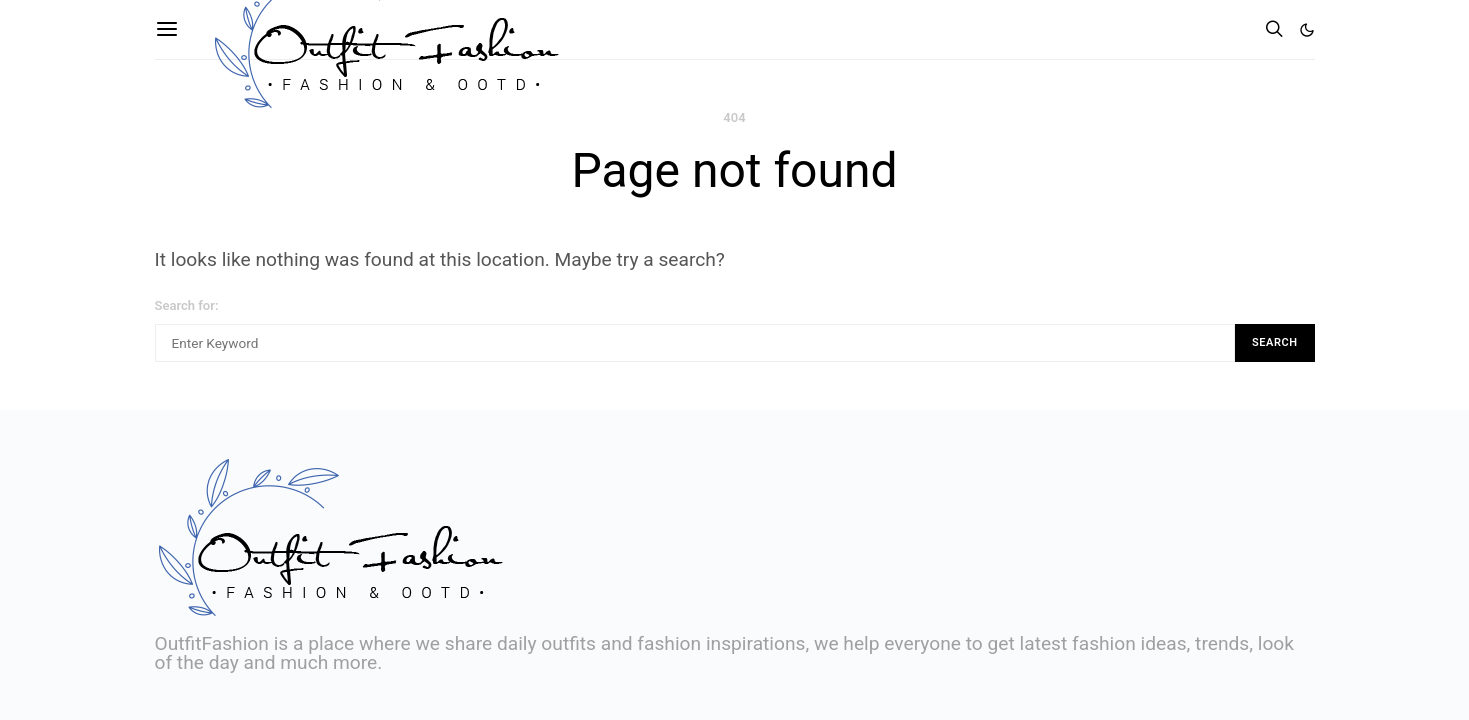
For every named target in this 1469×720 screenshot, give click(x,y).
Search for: (187, 305)
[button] (1307, 30)
